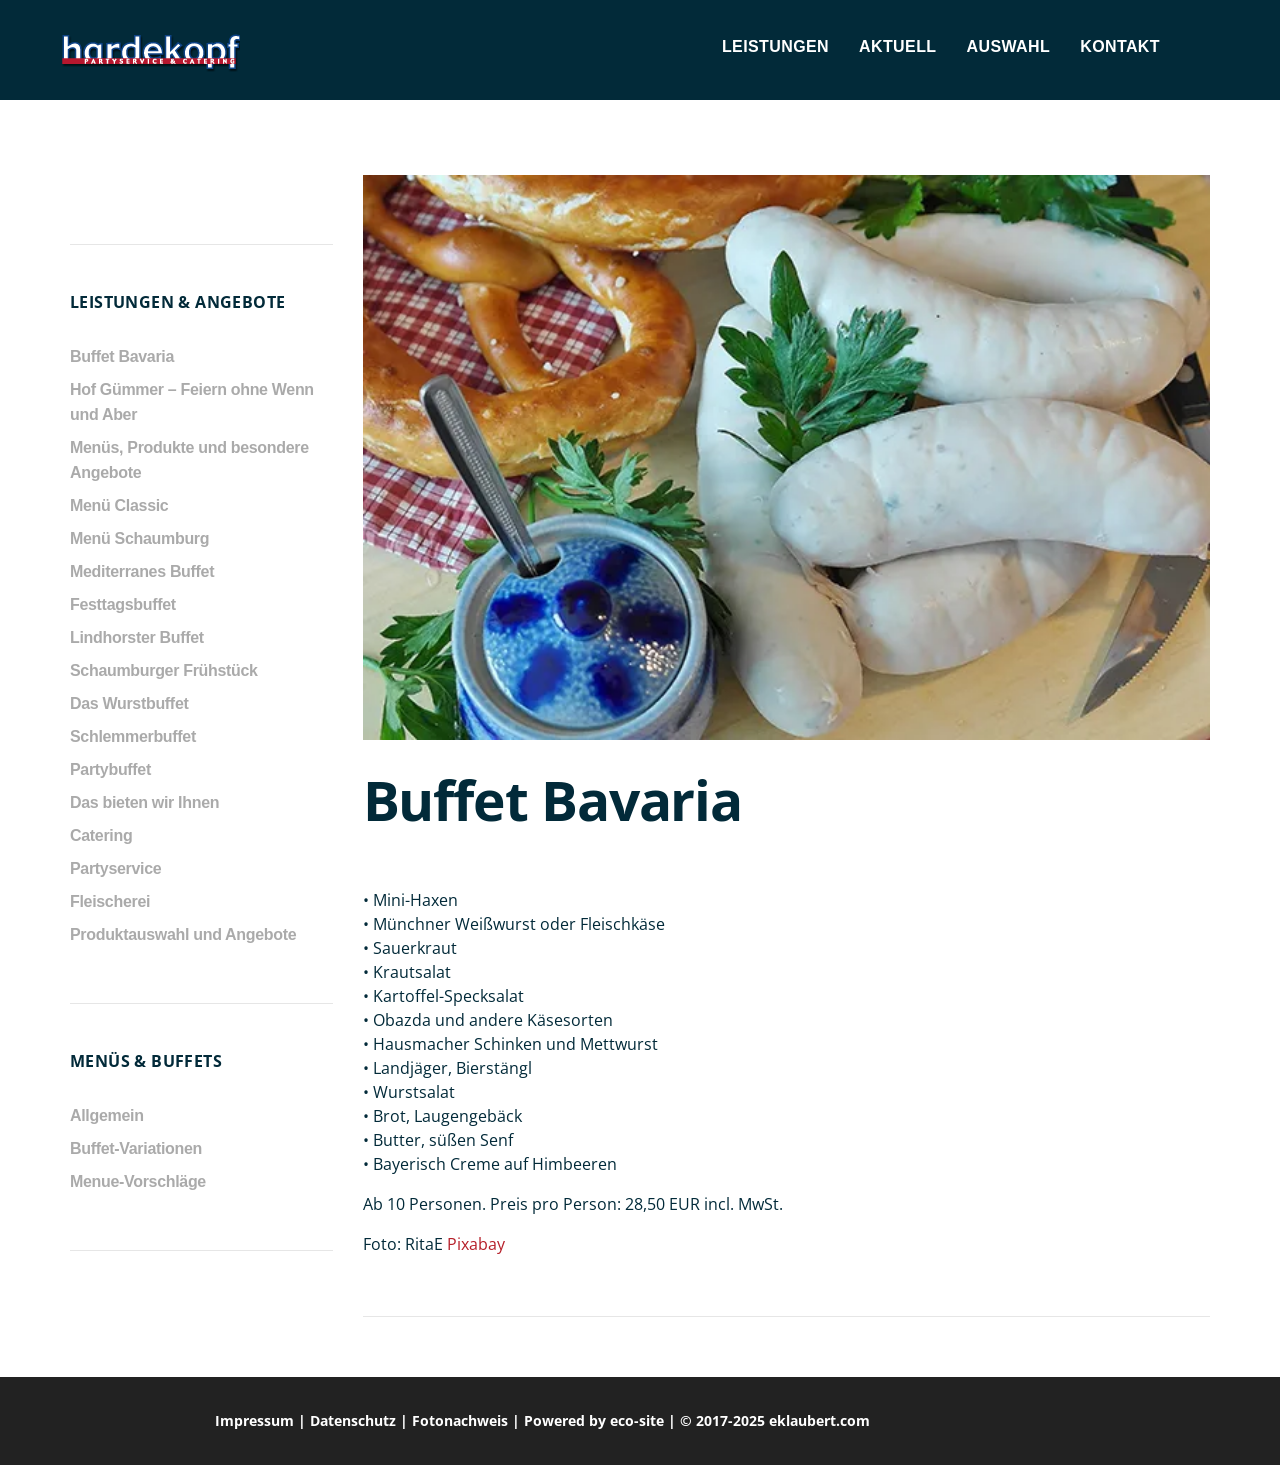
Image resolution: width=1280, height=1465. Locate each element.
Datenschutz (353, 1420)
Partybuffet (110, 769)
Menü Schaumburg (139, 538)
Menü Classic (119, 505)
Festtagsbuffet (123, 604)
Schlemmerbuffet (133, 736)
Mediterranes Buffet (142, 571)
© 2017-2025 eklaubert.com (775, 1420)
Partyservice (115, 868)
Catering (101, 835)
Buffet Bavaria (122, 356)
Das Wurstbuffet (129, 703)
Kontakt (1120, 46)
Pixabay (476, 1244)
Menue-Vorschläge (138, 1181)
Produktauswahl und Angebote (183, 934)
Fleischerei (110, 901)
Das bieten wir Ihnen (144, 802)
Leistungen (775, 46)
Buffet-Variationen (136, 1148)
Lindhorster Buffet (137, 637)
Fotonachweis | (468, 1420)
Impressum (254, 1420)
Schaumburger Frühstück (164, 670)
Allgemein (107, 1115)
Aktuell (897, 46)
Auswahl (1008, 46)
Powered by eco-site (594, 1420)
